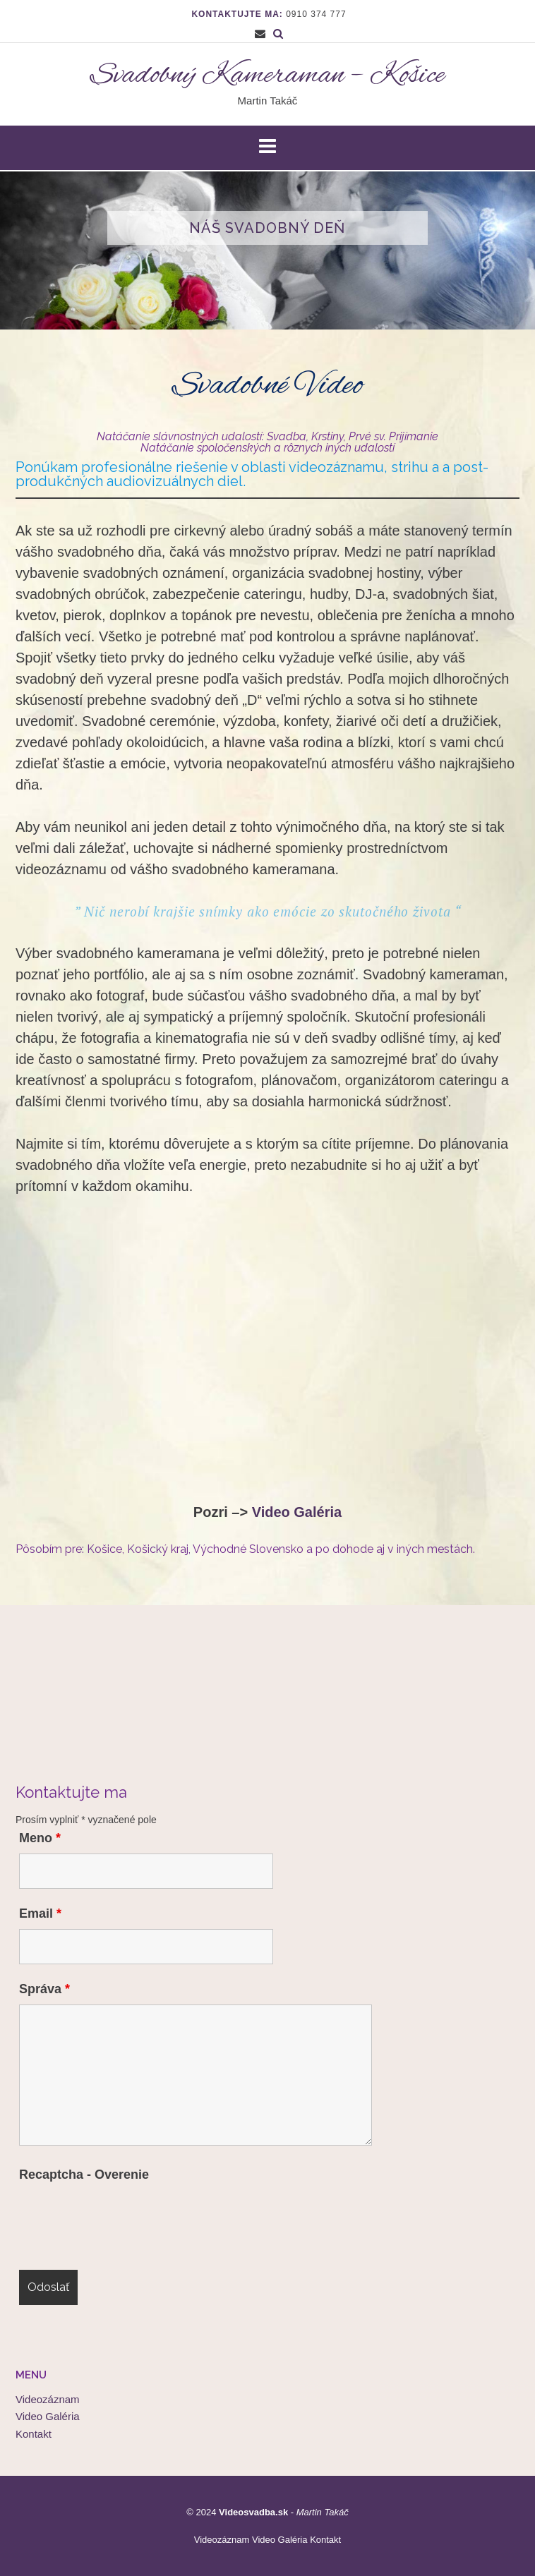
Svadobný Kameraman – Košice (267, 76)
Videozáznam (48, 2399)
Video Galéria (297, 1512)
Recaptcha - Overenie (84, 2174)
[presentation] (126, 2217)
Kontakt (34, 2434)
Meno (40, 1838)
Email (40, 1913)
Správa (44, 1989)
